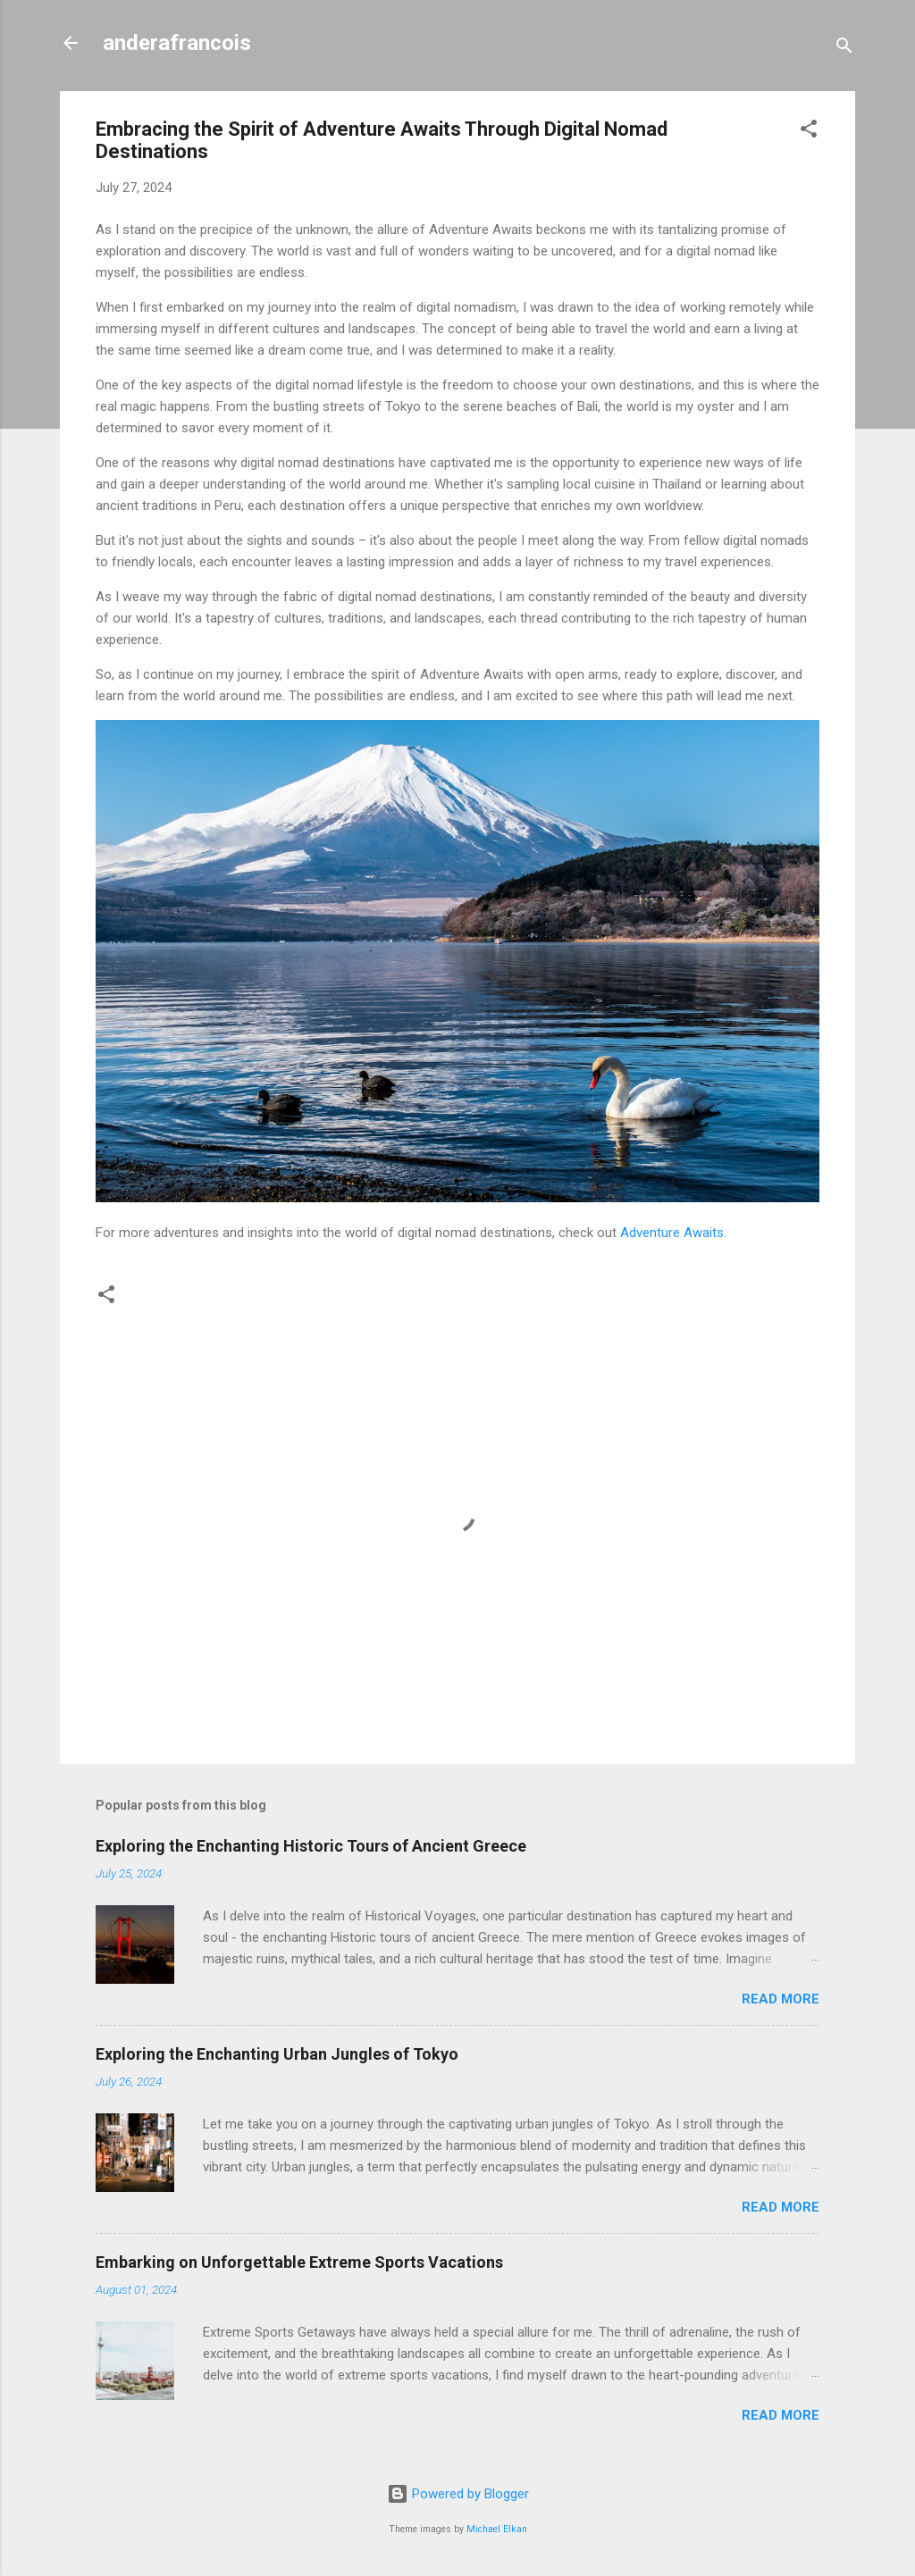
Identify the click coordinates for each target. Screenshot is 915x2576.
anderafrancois (177, 42)
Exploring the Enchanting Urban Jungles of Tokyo (277, 2054)
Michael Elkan (496, 2529)
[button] (808, 132)
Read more (780, 1999)
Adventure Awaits (672, 1233)
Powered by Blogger (458, 2494)
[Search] (844, 48)
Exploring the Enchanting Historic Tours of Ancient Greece (311, 1845)
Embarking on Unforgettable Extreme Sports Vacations (299, 2262)
